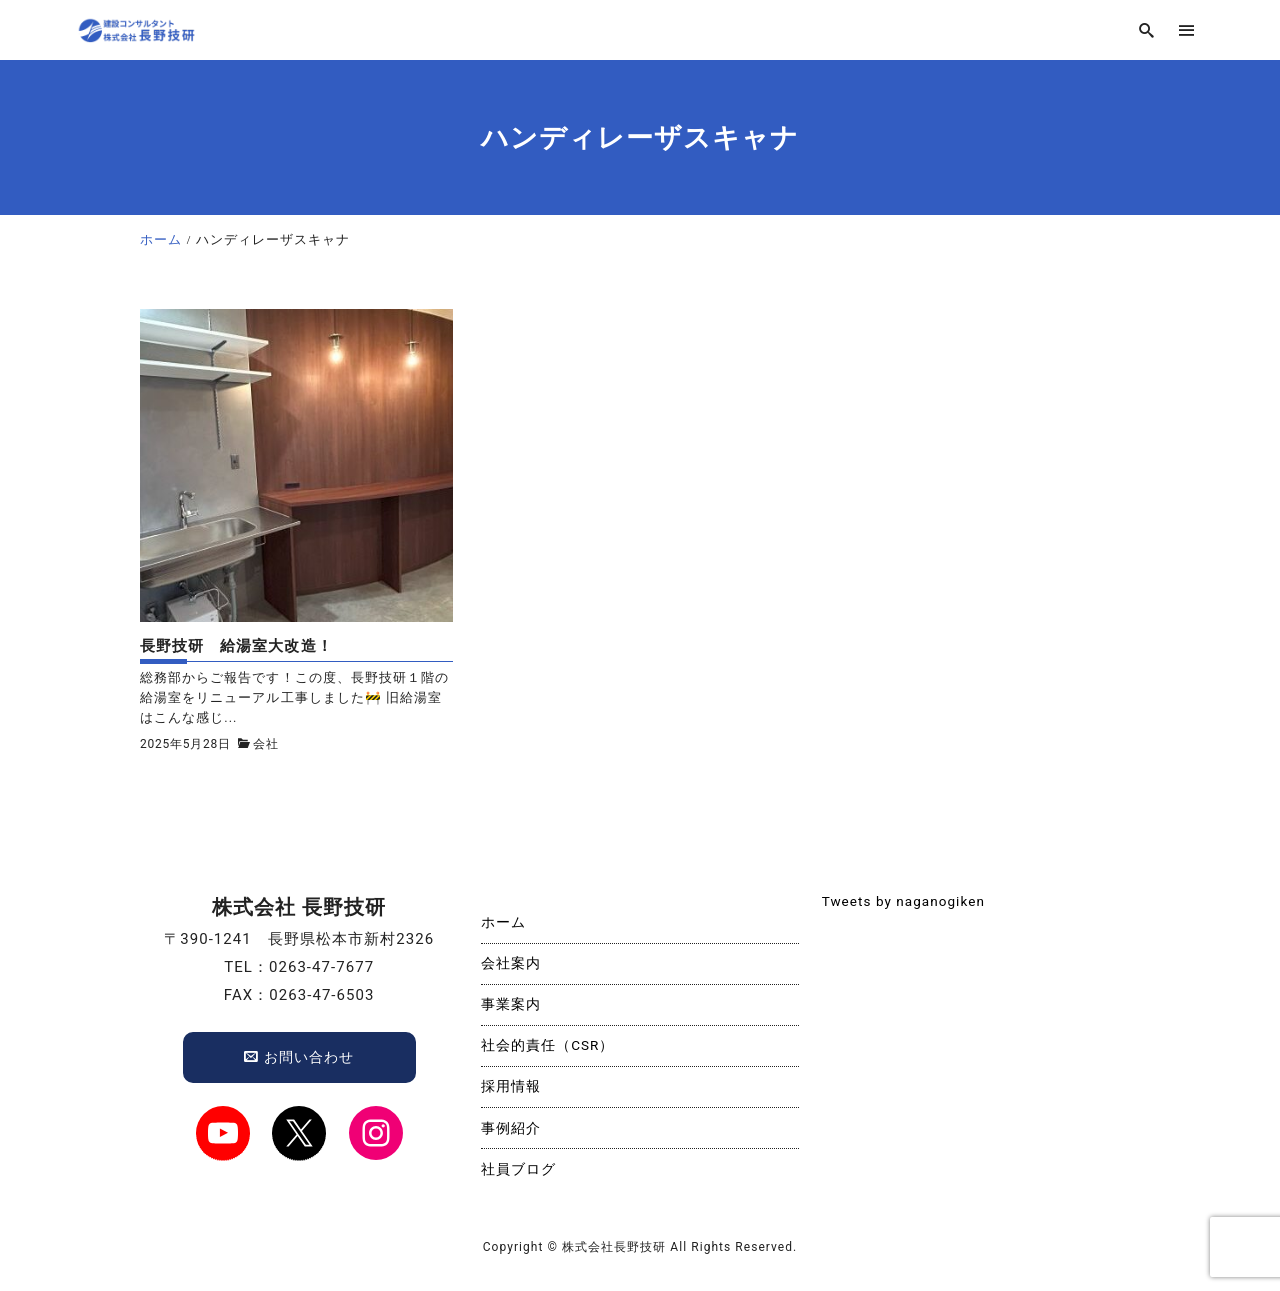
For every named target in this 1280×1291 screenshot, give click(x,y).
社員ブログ (518, 1169)
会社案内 (511, 963)
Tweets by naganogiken (903, 901)
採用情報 (511, 1086)
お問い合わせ (299, 1057)
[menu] (1186, 30)
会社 (266, 744)
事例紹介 (511, 1128)
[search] (1146, 30)
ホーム (503, 922)
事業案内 (511, 1004)
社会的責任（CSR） (548, 1045)
